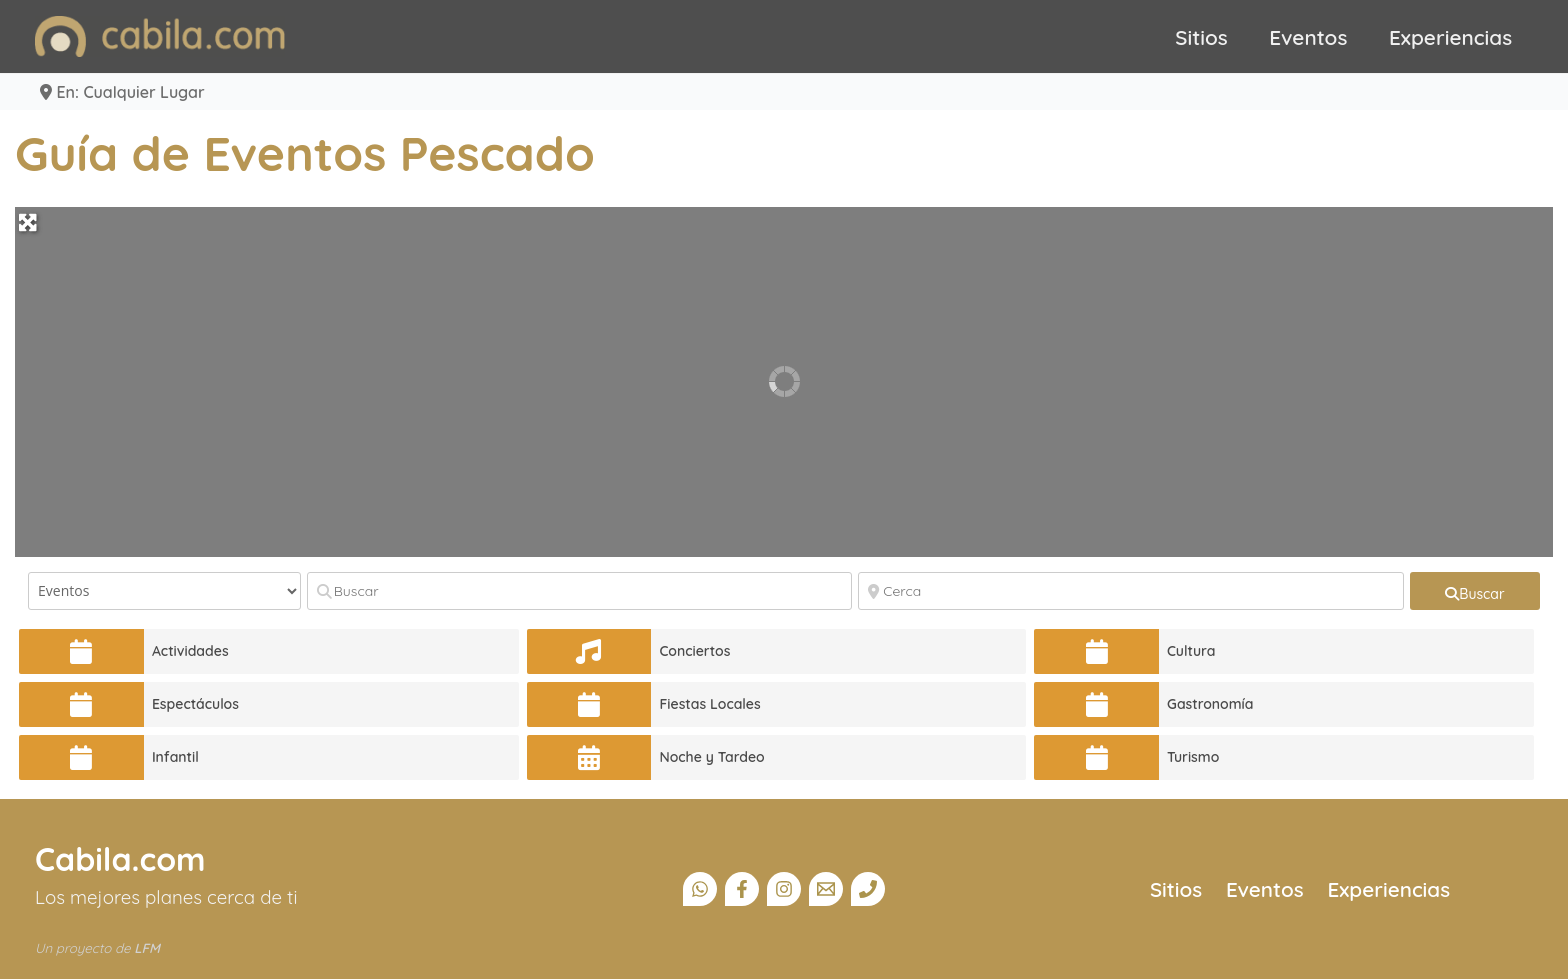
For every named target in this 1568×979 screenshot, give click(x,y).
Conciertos (694, 651)
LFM (147, 948)
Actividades (190, 651)
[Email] (826, 889)
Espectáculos (195, 704)
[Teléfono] (868, 889)
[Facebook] (742, 889)
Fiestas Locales (709, 704)
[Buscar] (580, 591)
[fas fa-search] (1475, 591)
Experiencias (1450, 37)
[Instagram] (784, 889)
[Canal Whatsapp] (700, 889)
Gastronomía (1210, 704)
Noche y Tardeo (711, 757)
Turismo (1193, 757)
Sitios (1201, 37)
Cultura (1191, 651)
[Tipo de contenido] (164, 591)
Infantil (175, 757)
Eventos (1308, 37)
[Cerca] (1131, 591)
